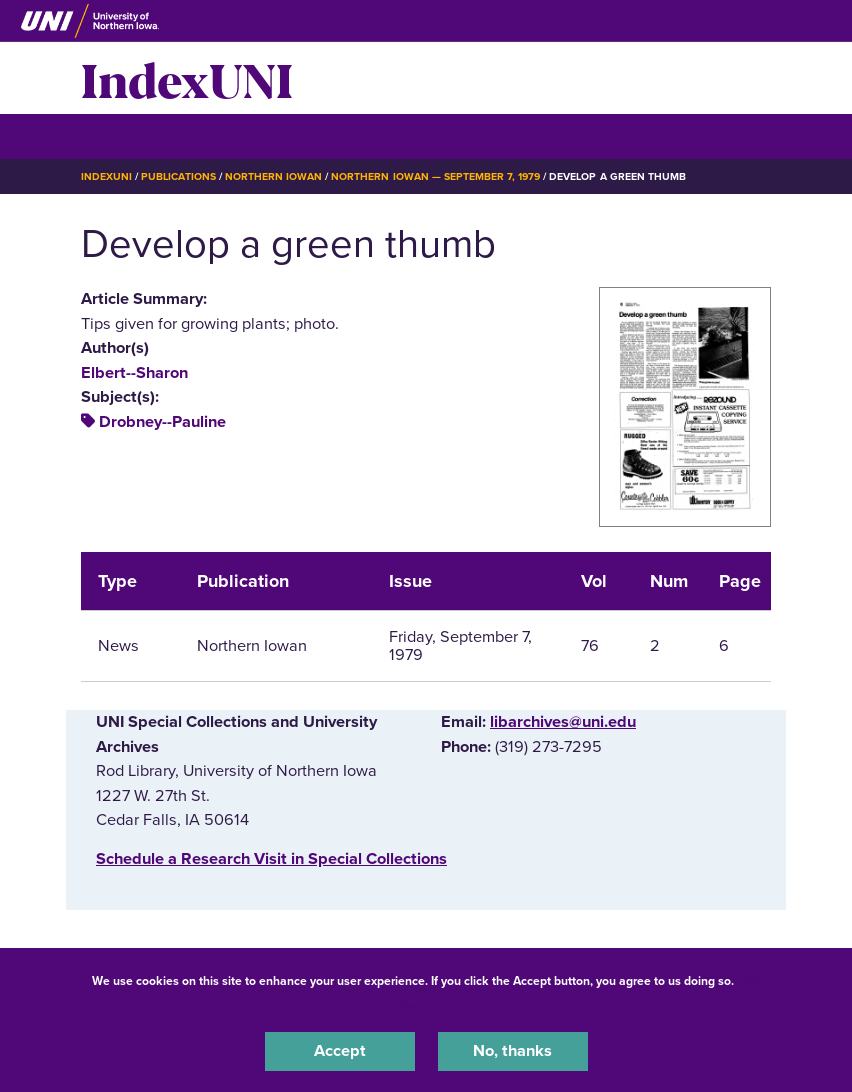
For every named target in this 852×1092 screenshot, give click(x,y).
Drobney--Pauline (162, 422)
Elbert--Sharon (134, 373)
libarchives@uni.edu (563, 722)
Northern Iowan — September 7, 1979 (435, 176)
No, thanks (512, 1051)
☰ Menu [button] (116, 135)
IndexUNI (187, 78)
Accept (340, 1051)
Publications (178, 176)
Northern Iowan (273, 176)
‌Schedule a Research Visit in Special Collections (271, 859)
